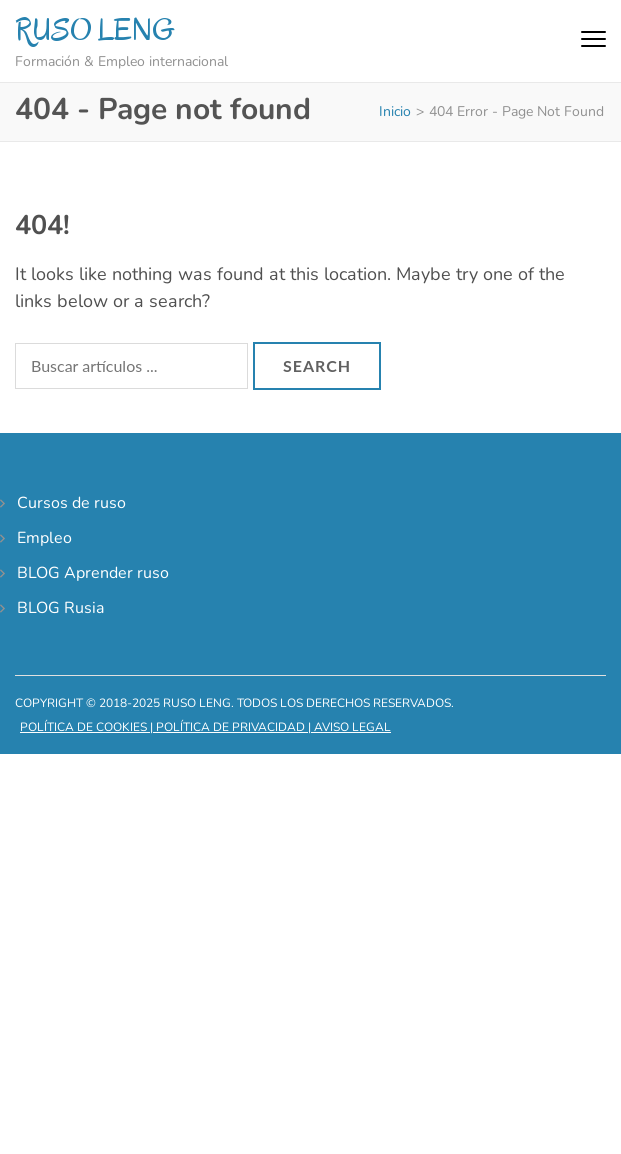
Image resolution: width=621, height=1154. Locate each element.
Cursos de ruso (71, 503)
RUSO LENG (95, 29)
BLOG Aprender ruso (93, 573)
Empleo (44, 538)
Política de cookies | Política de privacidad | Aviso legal (205, 727)
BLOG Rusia (60, 608)
